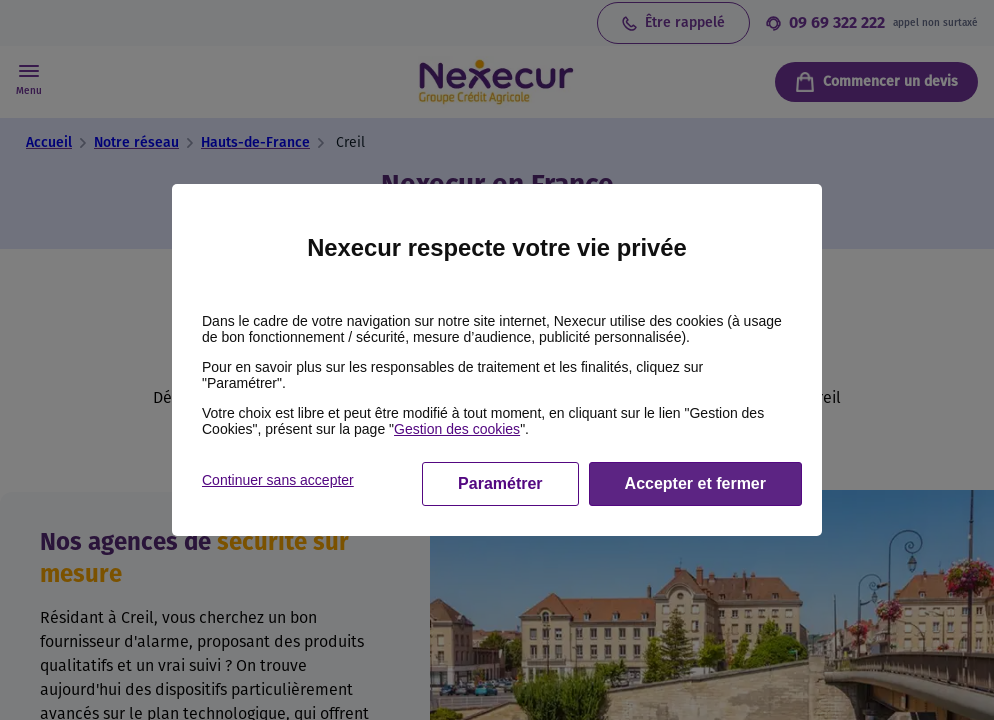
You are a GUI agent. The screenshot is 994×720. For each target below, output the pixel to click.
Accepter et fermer (695, 483)
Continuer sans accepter (278, 480)
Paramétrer (500, 483)
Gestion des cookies (457, 429)
